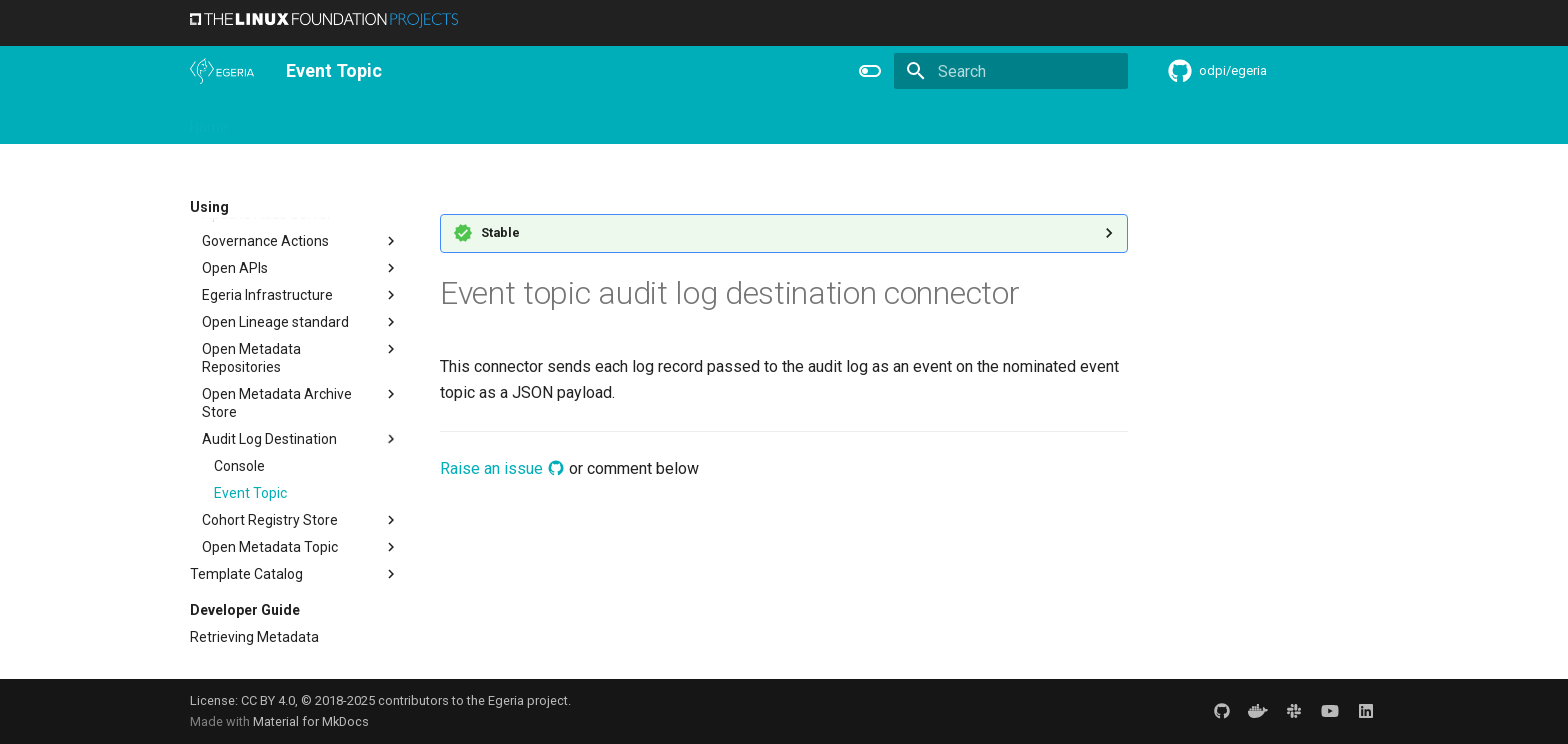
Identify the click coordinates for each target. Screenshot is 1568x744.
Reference (766, 121)
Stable (500, 232)
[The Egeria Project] (222, 71)
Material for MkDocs (311, 721)
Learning (421, 121)
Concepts (854, 121)
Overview (281, 121)
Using (352, 121)
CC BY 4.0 (268, 700)
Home (209, 121)
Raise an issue (502, 468)
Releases (600, 121)
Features (681, 121)
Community (510, 121)
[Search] (1011, 71)
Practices (937, 121)
